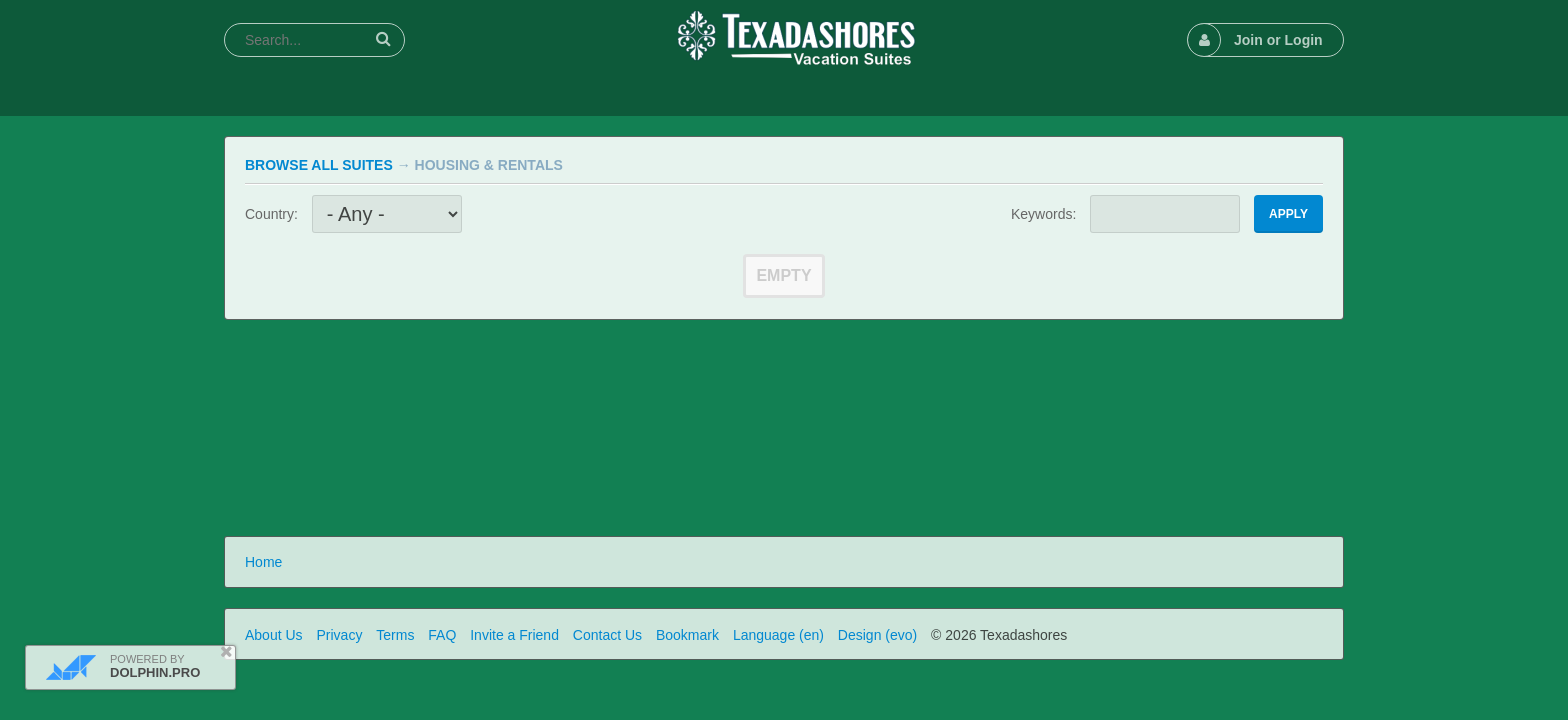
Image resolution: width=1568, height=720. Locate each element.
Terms (395, 635)
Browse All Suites (319, 165)
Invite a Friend (514, 635)
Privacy (339, 635)
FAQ (442, 635)
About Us (274, 635)
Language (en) (778, 635)
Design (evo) (877, 635)
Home (263, 562)
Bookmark (687, 635)
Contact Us (607, 635)
